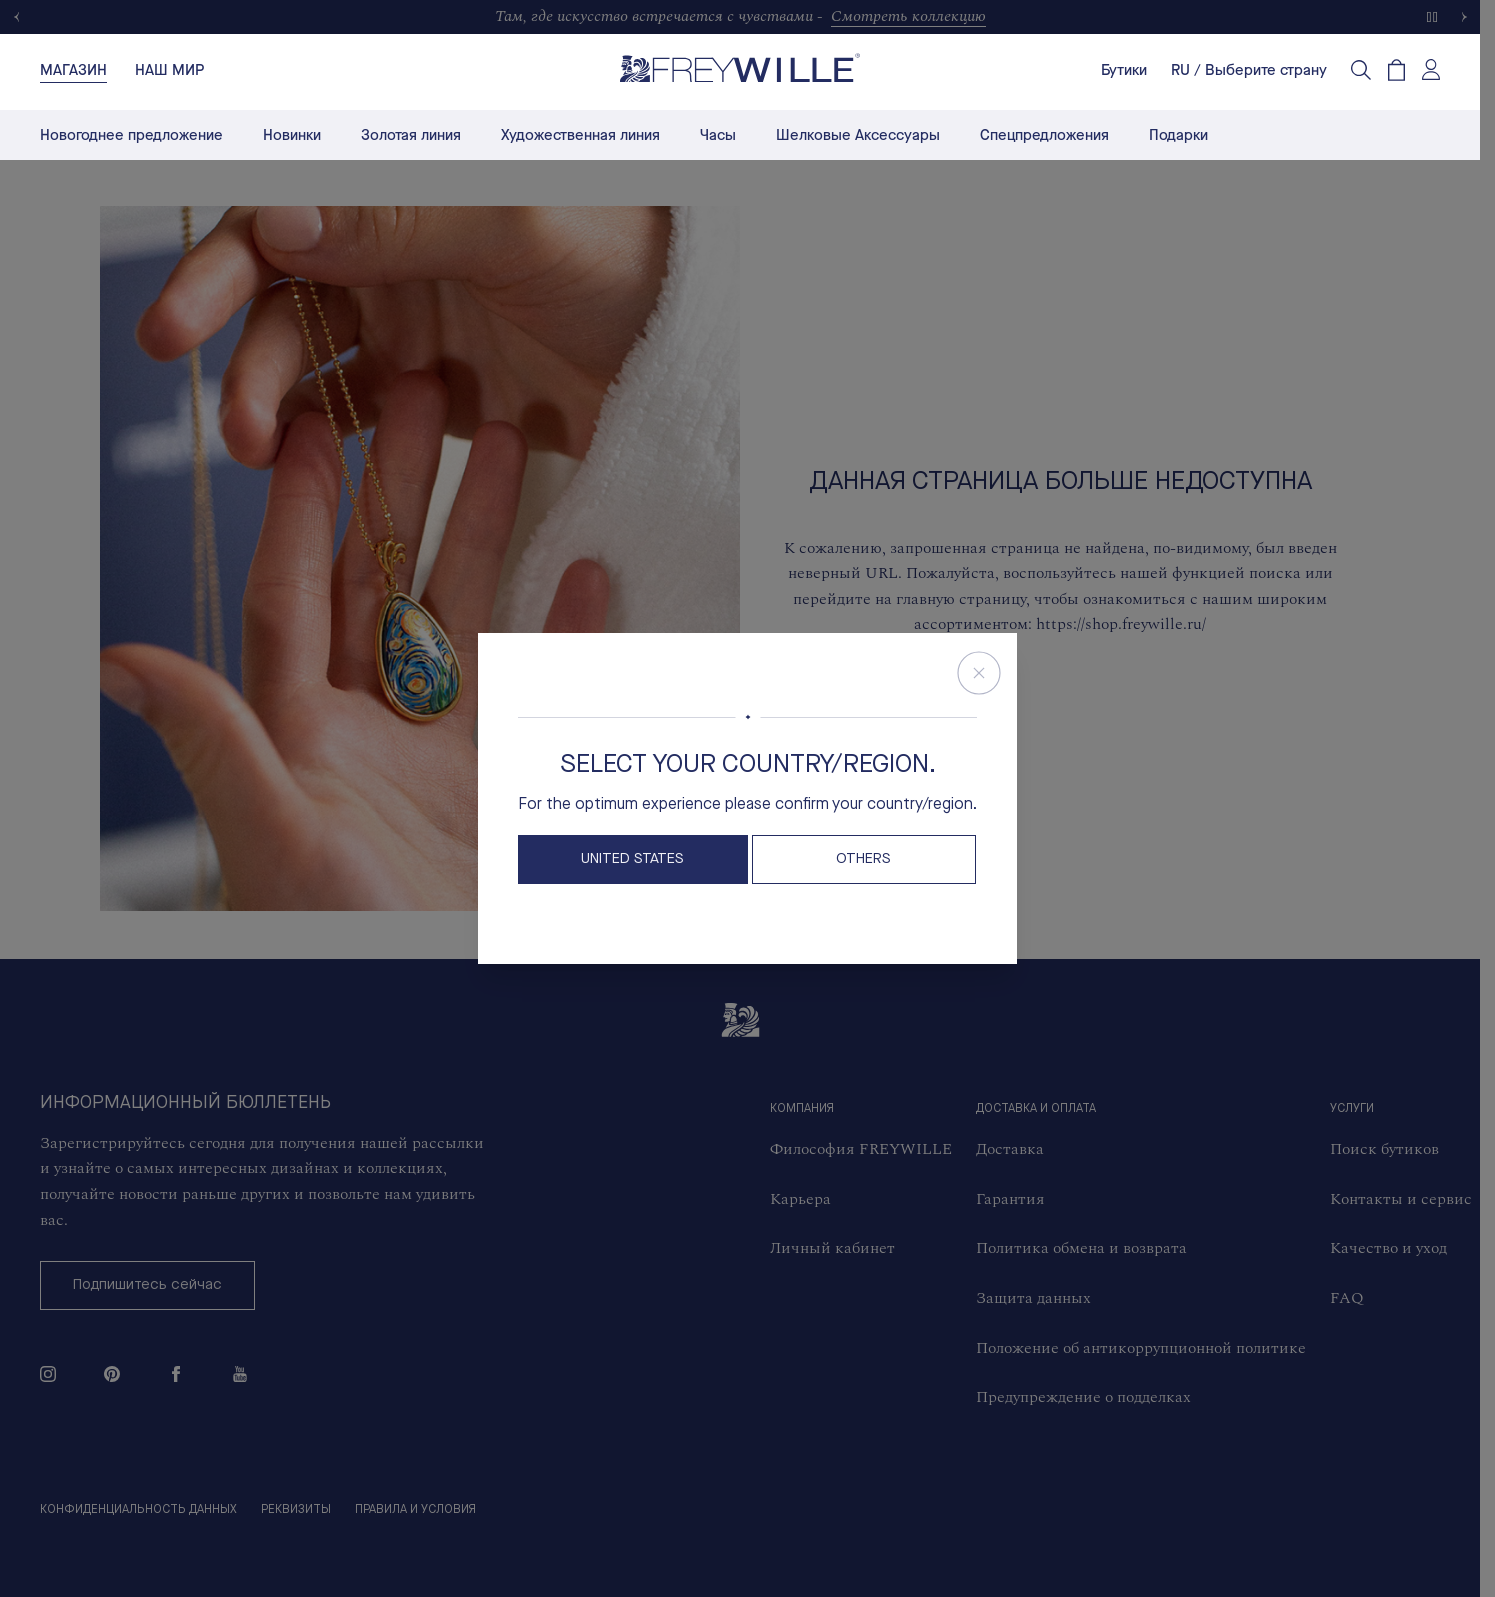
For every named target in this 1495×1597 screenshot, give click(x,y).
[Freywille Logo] (740, 67)
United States (632, 859)
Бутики (1124, 70)
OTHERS (863, 859)
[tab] (73, 70)
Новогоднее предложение (131, 135)
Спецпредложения (1044, 135)
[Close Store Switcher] (979, 673)
